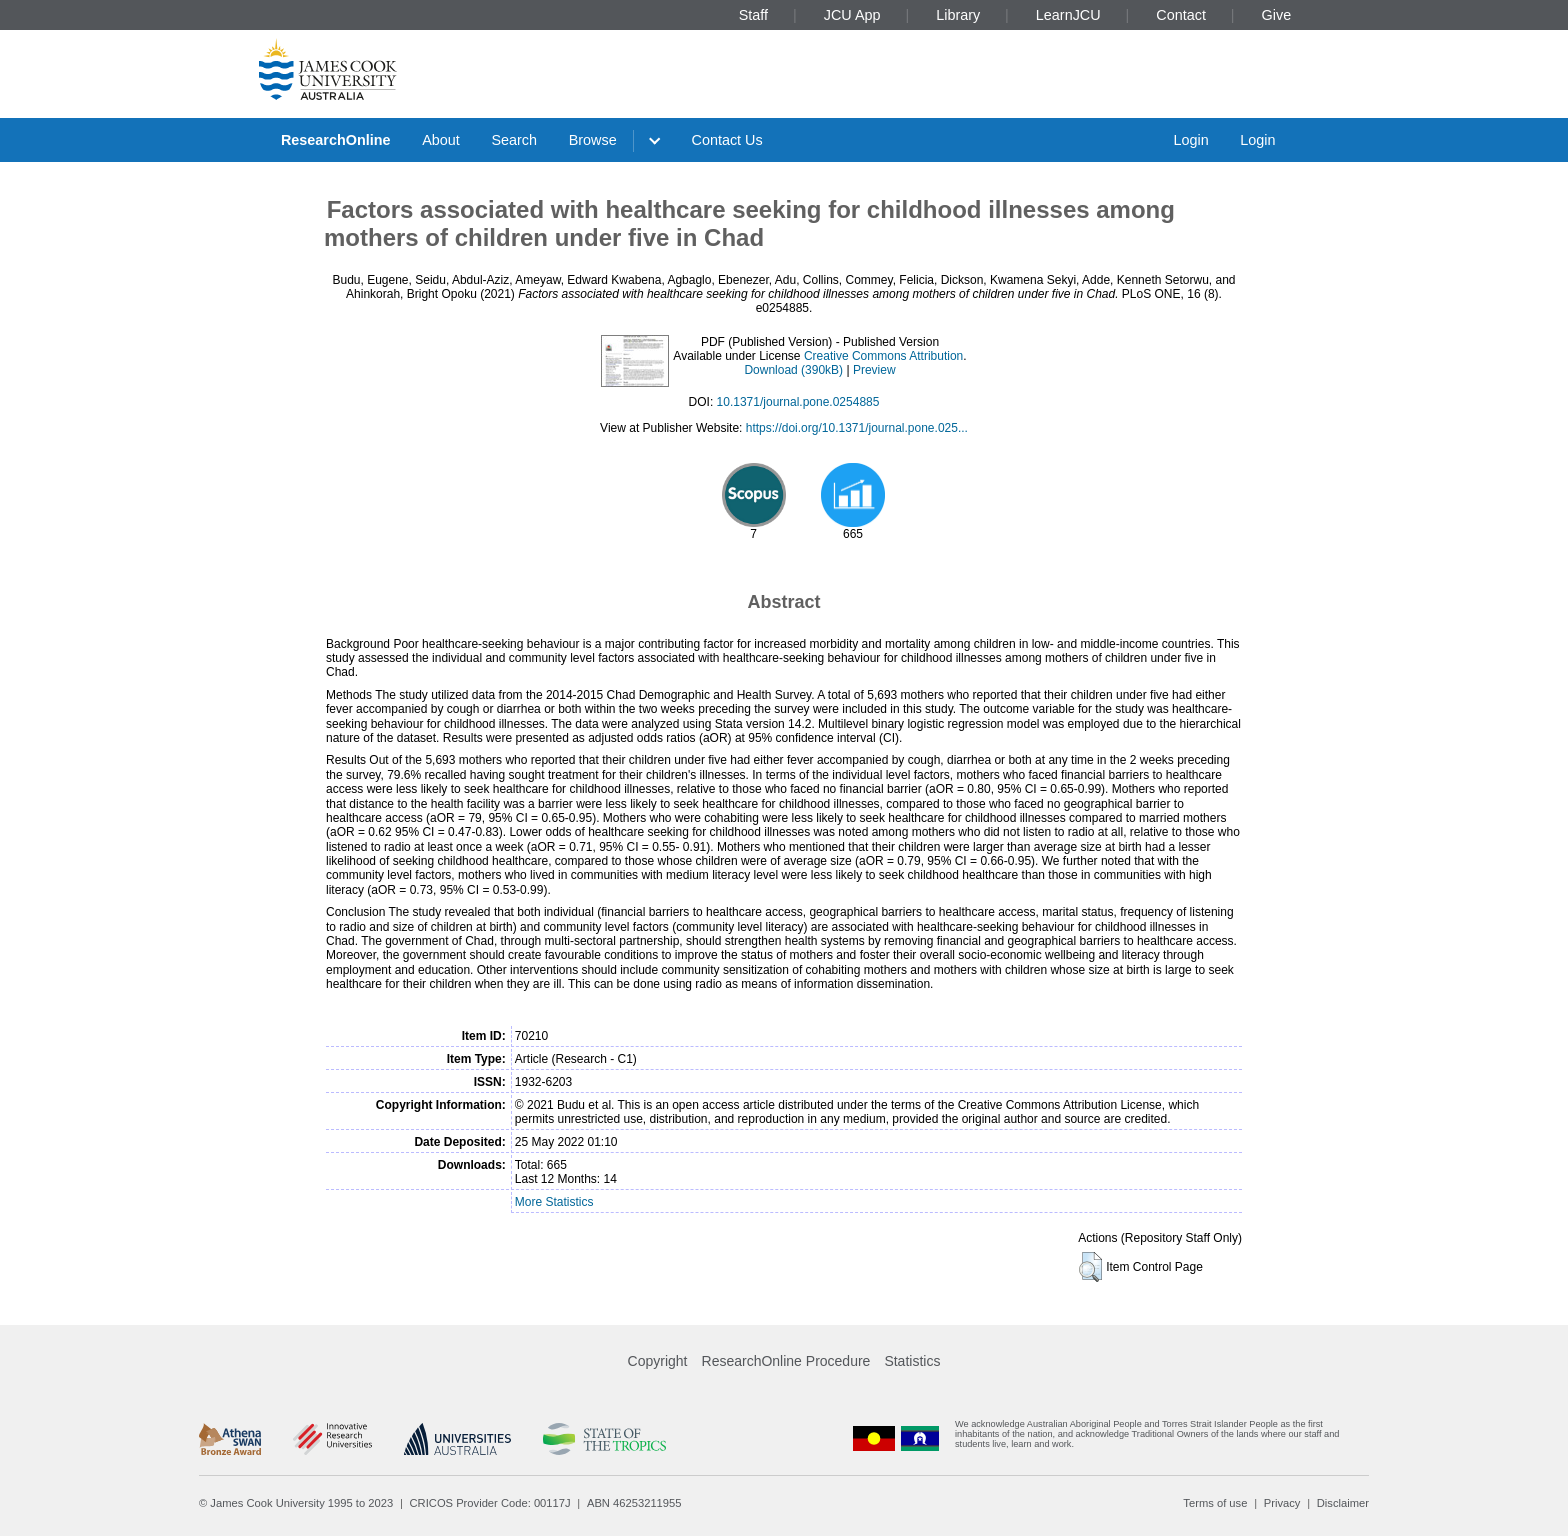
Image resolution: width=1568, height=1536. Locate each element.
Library (958, 15)
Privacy (1282, 1503)
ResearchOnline (336, 140)
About (441, 140)
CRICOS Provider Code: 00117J (490, 1503)
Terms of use (1215, 1503)
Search (514, 140)
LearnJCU (1068, 15)
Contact (1181, 15)
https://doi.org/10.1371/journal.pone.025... (857, 428)
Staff (753, 15)
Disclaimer (1343, 1503)
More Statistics (554, 1202)
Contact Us (727, 140)
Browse (593, 140)
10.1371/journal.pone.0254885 (798, 402)
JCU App (852, 15)
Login (1190, 140)
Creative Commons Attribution (883, 356)
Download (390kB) (793, 370)
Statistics (912, 1361)
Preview (874, 370)
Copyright (658, 1361)
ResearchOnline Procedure (786, 1361)
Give (1277, 15)
